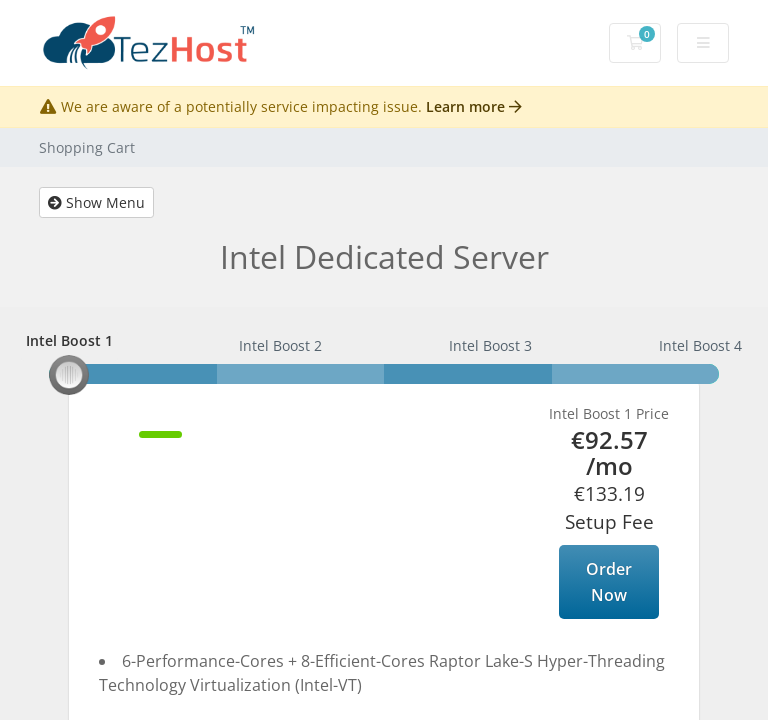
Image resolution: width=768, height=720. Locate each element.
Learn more (474, 106)
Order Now (609, 582)
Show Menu (96, 202)
